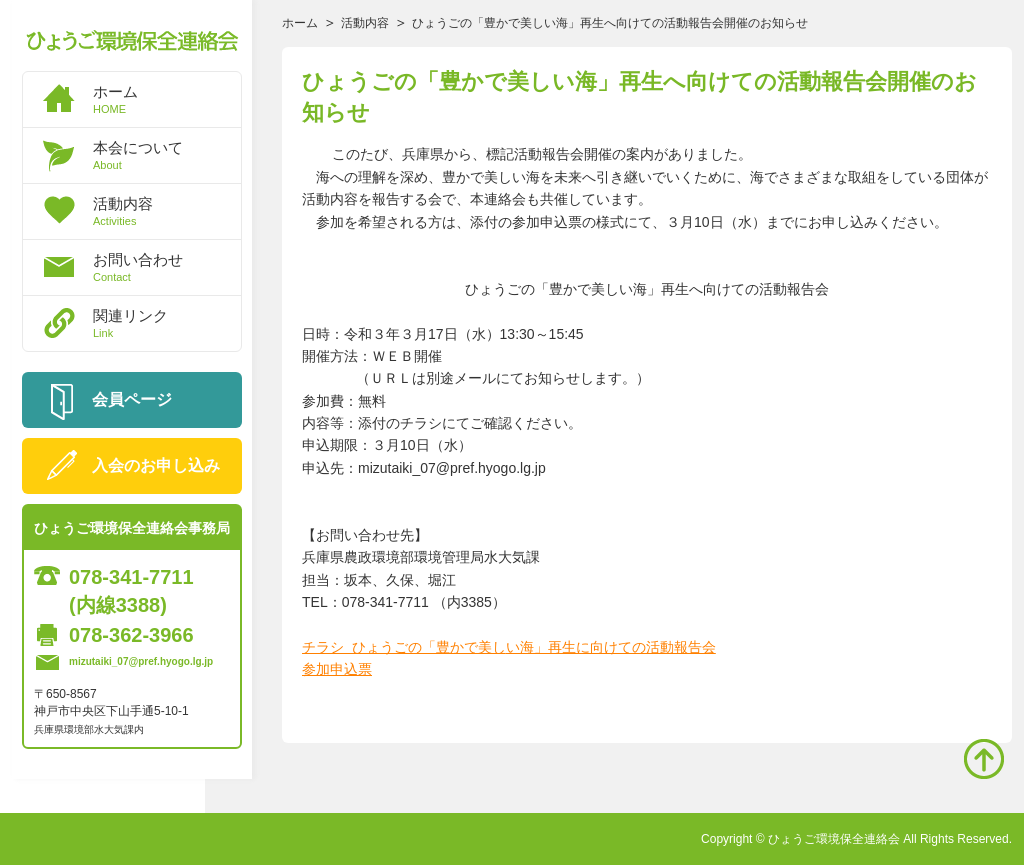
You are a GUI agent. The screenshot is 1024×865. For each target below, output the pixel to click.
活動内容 (167, 211)
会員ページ (132, 399)
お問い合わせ (167, 267)
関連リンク (167, 323)
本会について (167, 155)
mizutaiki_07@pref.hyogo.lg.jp (141, 661)
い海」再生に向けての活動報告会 (611, 647)
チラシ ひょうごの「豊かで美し (404, 647)
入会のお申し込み (156, 465)
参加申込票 (337, 669)
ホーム (167, 99)
